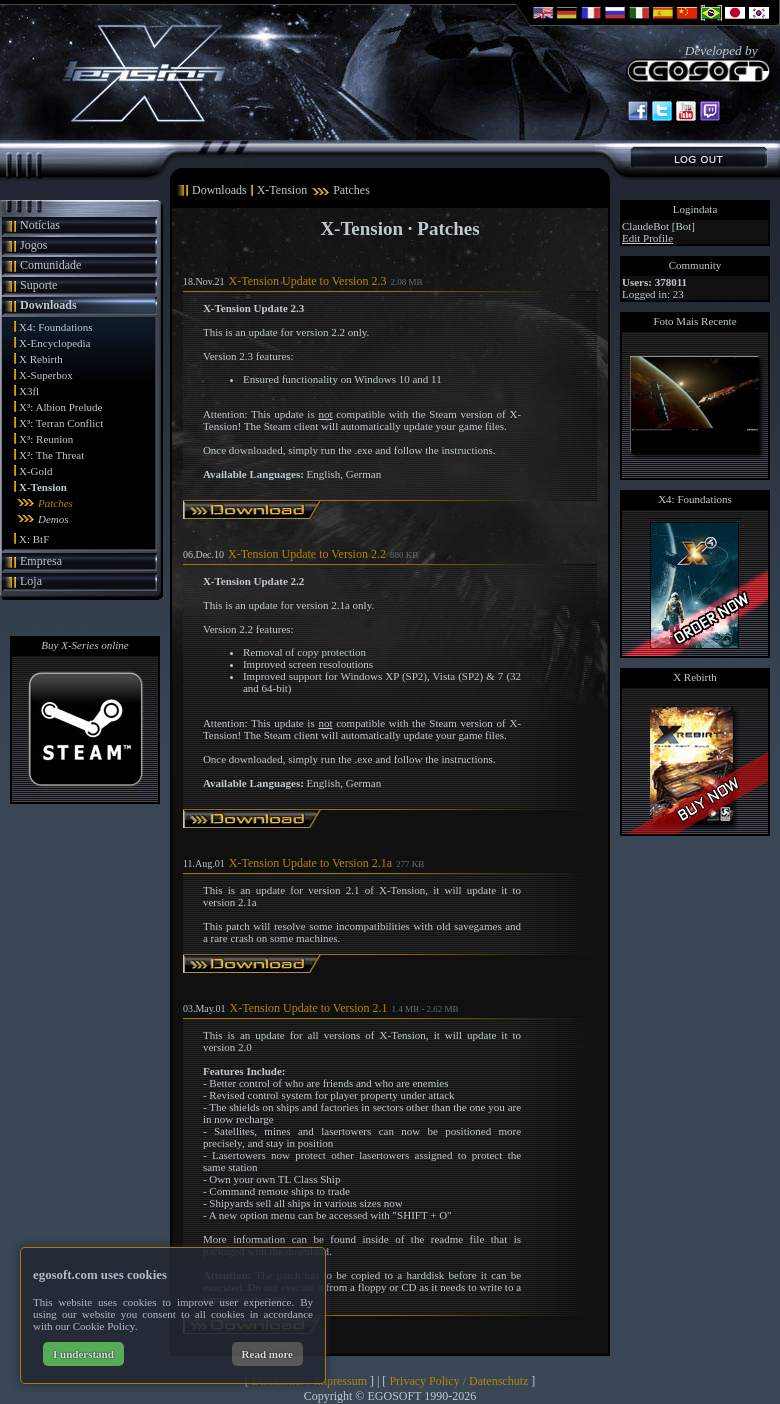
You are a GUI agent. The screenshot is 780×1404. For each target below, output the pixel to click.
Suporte (38, 285)
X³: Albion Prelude (60, 407)
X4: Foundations (56, 327)
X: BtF (34, 539)
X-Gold (36, 471)
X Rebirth (41, 359)
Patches (55, 503)
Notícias (40, 225)
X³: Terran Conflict (61, 423)
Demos (53, 519)
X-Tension (43, 487)
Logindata (695, 209)
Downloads (48, 305)
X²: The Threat (51, 455)
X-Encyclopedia (54, 343)
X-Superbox (46, 375)
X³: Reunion (46, 439)
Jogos (33, 245)
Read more (267, 1354)
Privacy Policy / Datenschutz (458, 1381)
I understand (83, 1354)
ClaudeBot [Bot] (658, 226)
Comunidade (50, 265)
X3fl (29, 391)
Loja (31, 581)
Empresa (41, 561)
